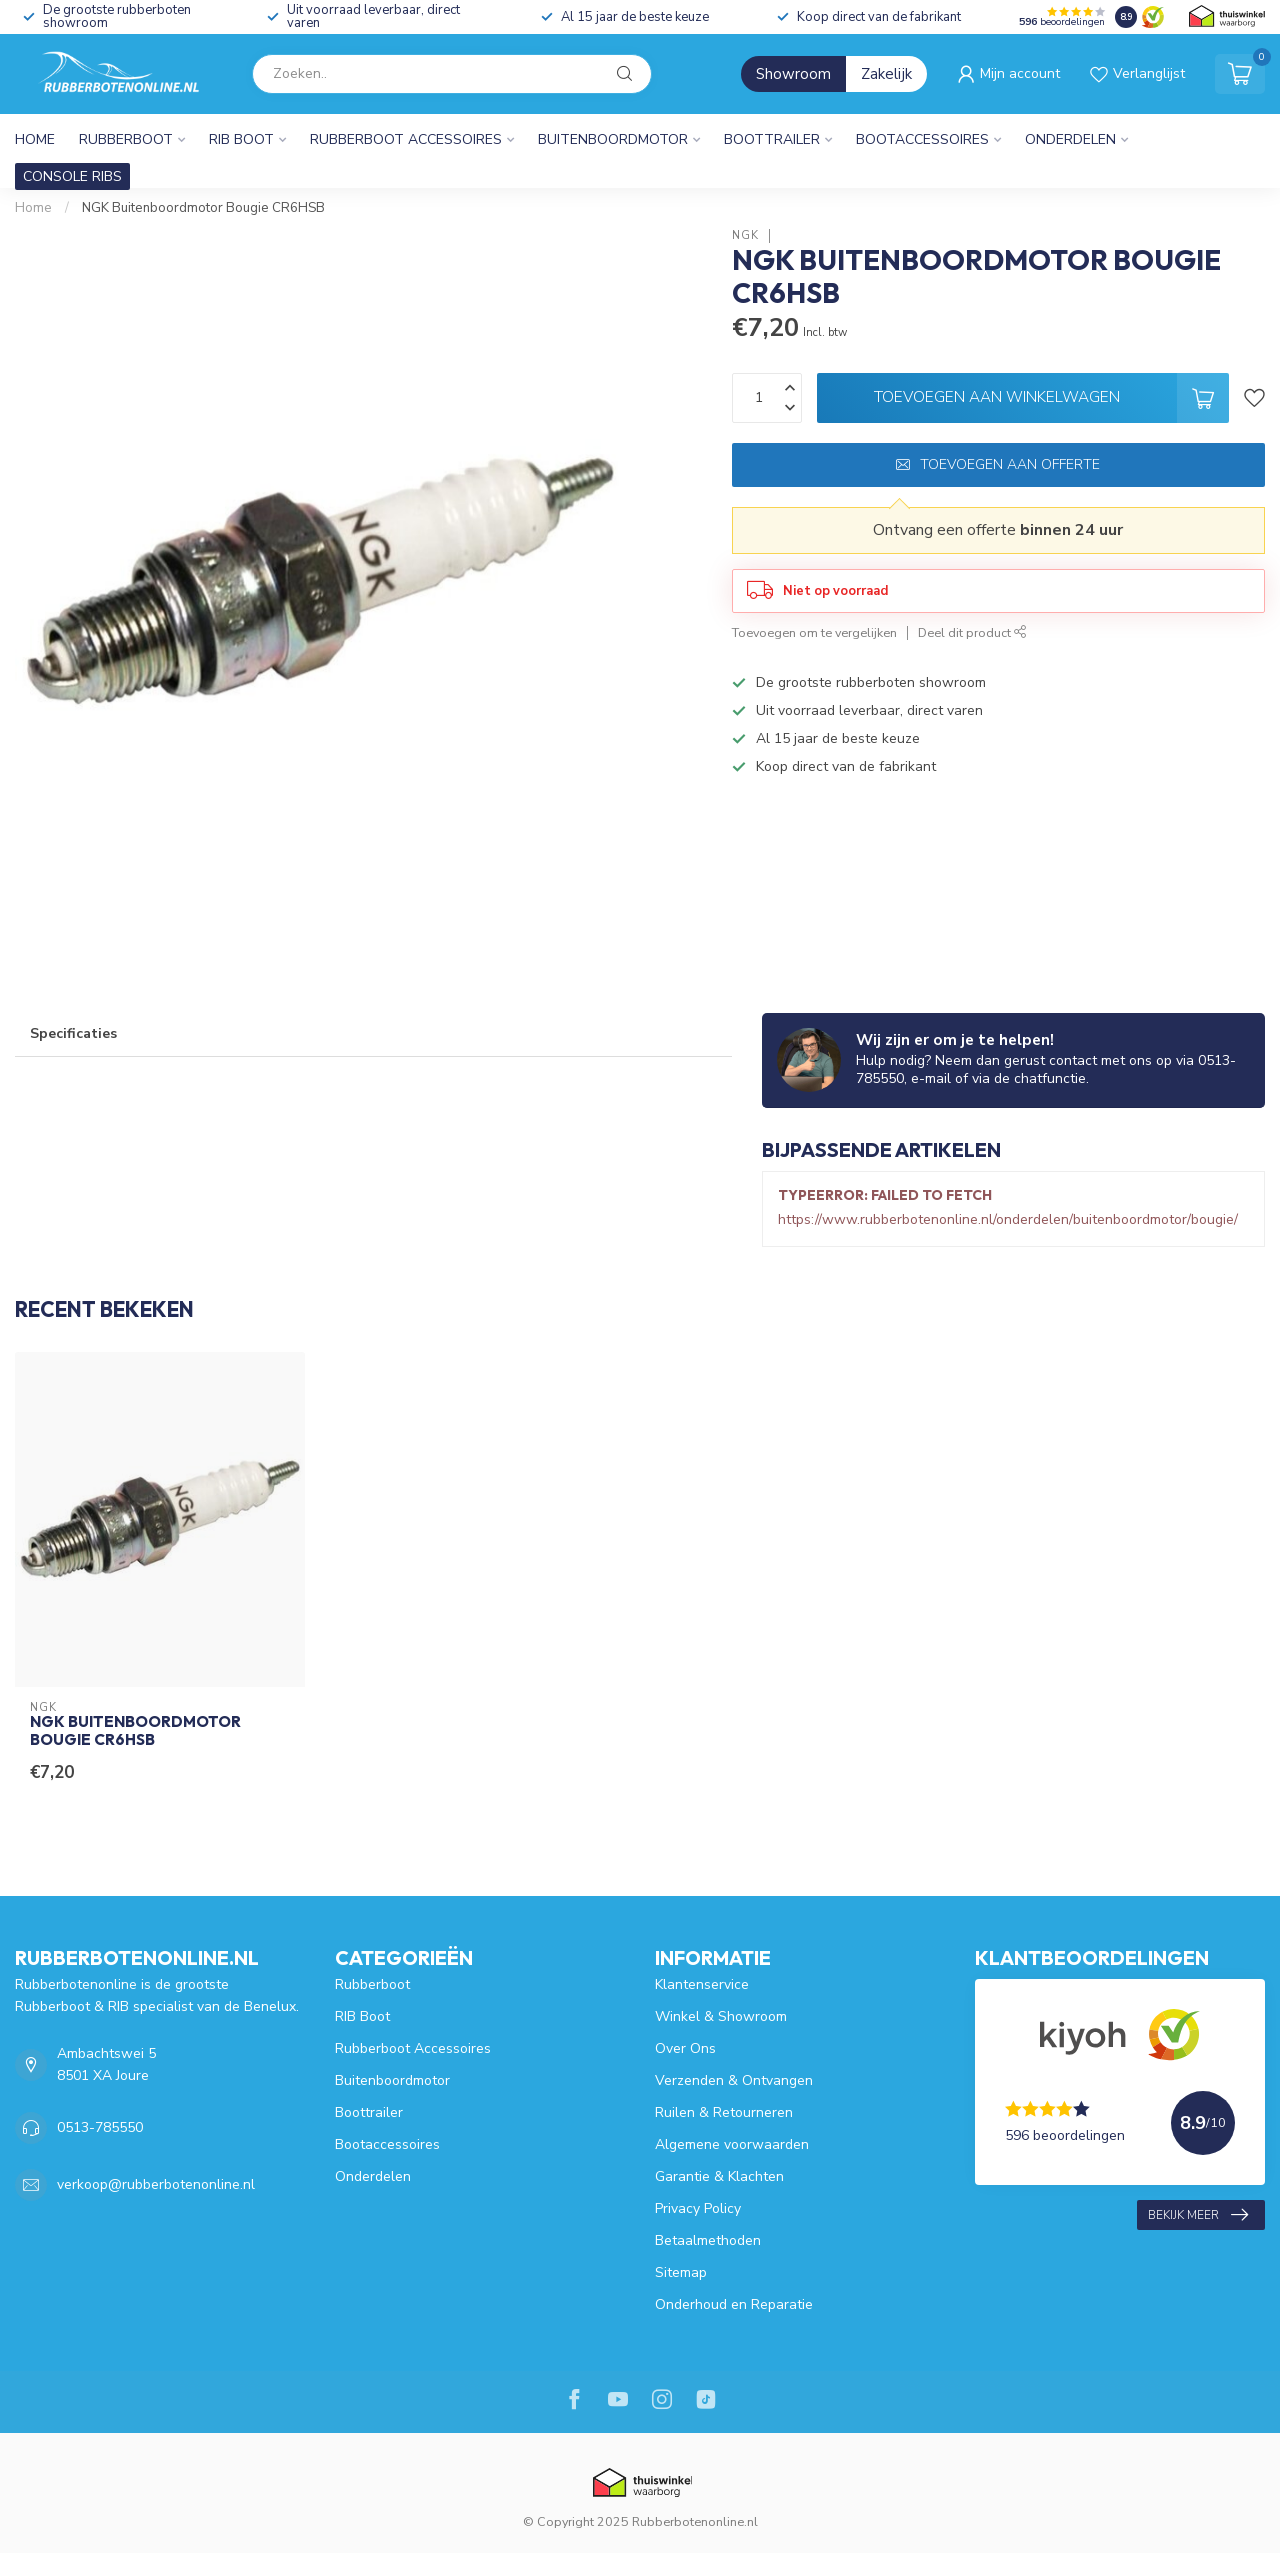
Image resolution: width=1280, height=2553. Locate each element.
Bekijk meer (1198, 2215)
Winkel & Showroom (721, 2016)
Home (35, 139)
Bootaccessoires (922, 139)
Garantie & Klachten (719, 2176)
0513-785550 (100, 2127)
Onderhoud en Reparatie (734, 2304)
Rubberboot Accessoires (406, 139)
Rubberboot (126, 139)
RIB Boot (241, 139)
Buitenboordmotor (613, 139)
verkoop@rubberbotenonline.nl (156, 2184)
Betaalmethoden (708, 2240)
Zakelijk (886, 74)
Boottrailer (772, 139)
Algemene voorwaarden (732, 2144)
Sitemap (681, 2272)
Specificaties (73, 1033)
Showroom (793, 74)
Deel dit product (972, 632)
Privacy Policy (698, 2208)
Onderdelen (1070, 139)
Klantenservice (702, 1984)
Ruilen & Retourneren (724, 2112)
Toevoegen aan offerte (998, 464)
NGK (745, 235)
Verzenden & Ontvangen (734, 2080)
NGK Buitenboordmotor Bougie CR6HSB (203, 208)
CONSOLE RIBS (72, 176)
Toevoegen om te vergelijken (814, 632)
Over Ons (685, 2048)
